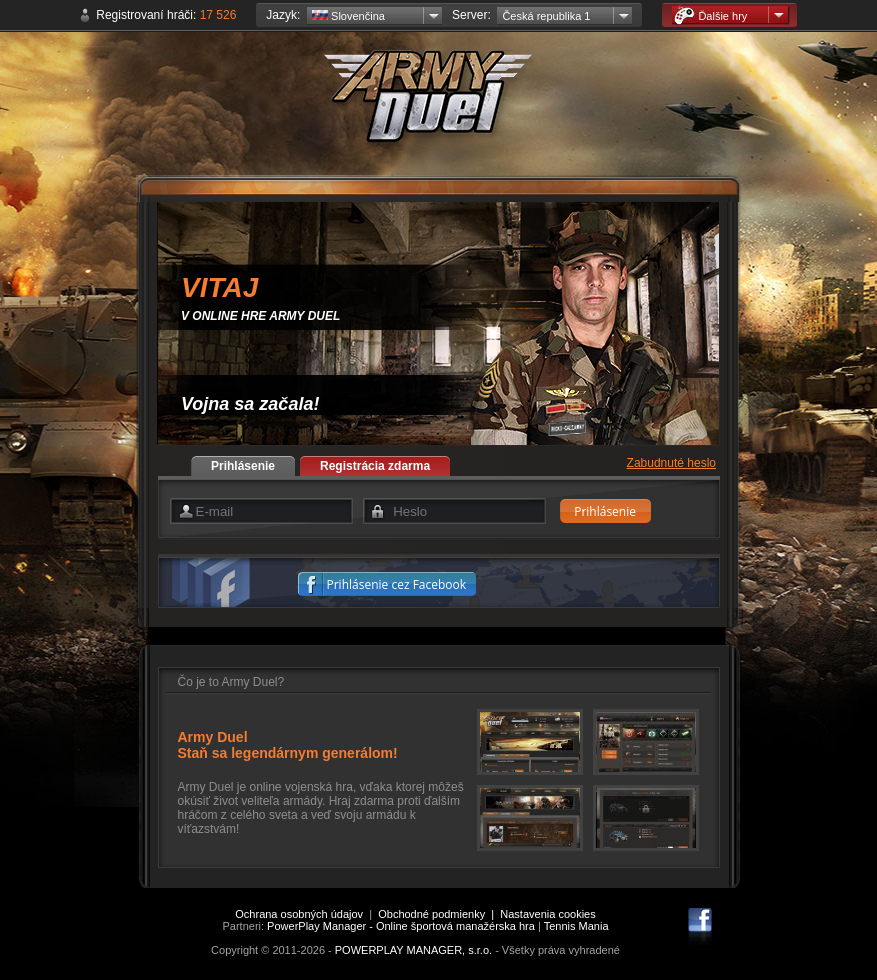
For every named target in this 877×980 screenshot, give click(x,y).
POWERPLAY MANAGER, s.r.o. (413, 950)
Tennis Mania (576, 926)
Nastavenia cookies (547, 914)
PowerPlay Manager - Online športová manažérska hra (401, 926)
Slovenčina (348, 16)
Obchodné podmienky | (439, 914)
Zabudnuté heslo (671, 463)
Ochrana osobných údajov (299, 914)
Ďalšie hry (710, 15)
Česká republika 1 (546, 16)
